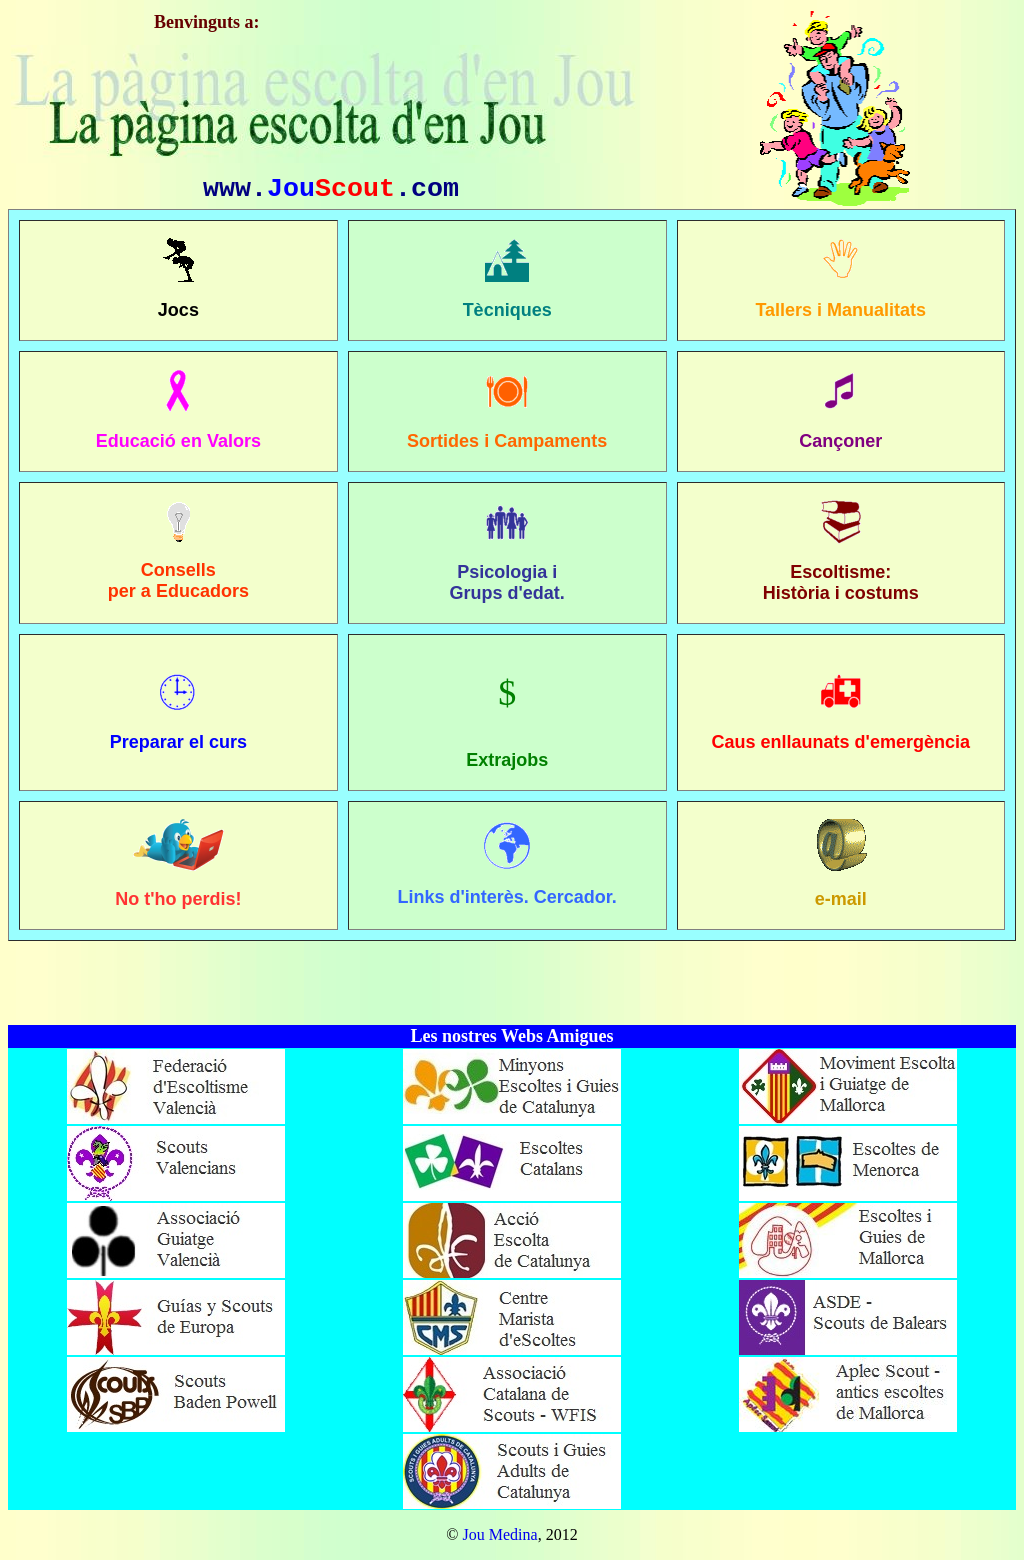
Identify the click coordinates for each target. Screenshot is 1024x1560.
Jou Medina (500, 1534)
